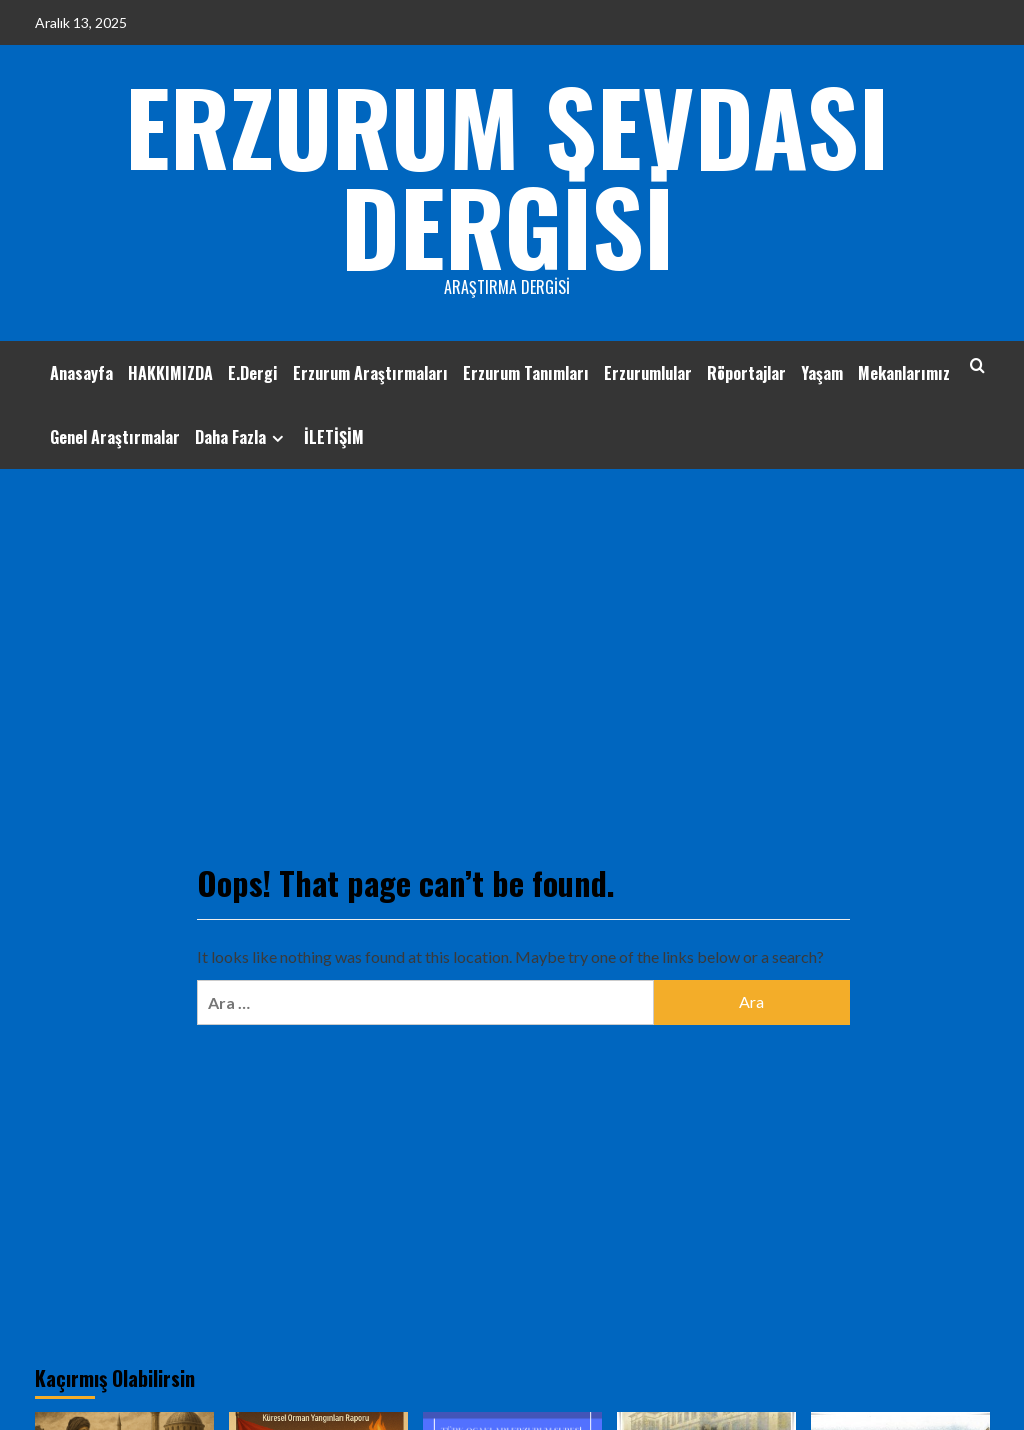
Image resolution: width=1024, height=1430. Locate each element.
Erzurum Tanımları (526, 373)
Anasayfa (81, 373)
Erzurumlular (648, 373)
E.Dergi (253, 373)
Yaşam (822, 373)
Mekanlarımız (904, 373)
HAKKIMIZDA (170, 373)
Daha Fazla (242, 437)
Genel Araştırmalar (115, 437)
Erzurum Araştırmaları (370, 373)
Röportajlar (746, 373)
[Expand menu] (277, 438)
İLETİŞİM (334, 437)
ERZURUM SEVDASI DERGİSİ (507, 175)
